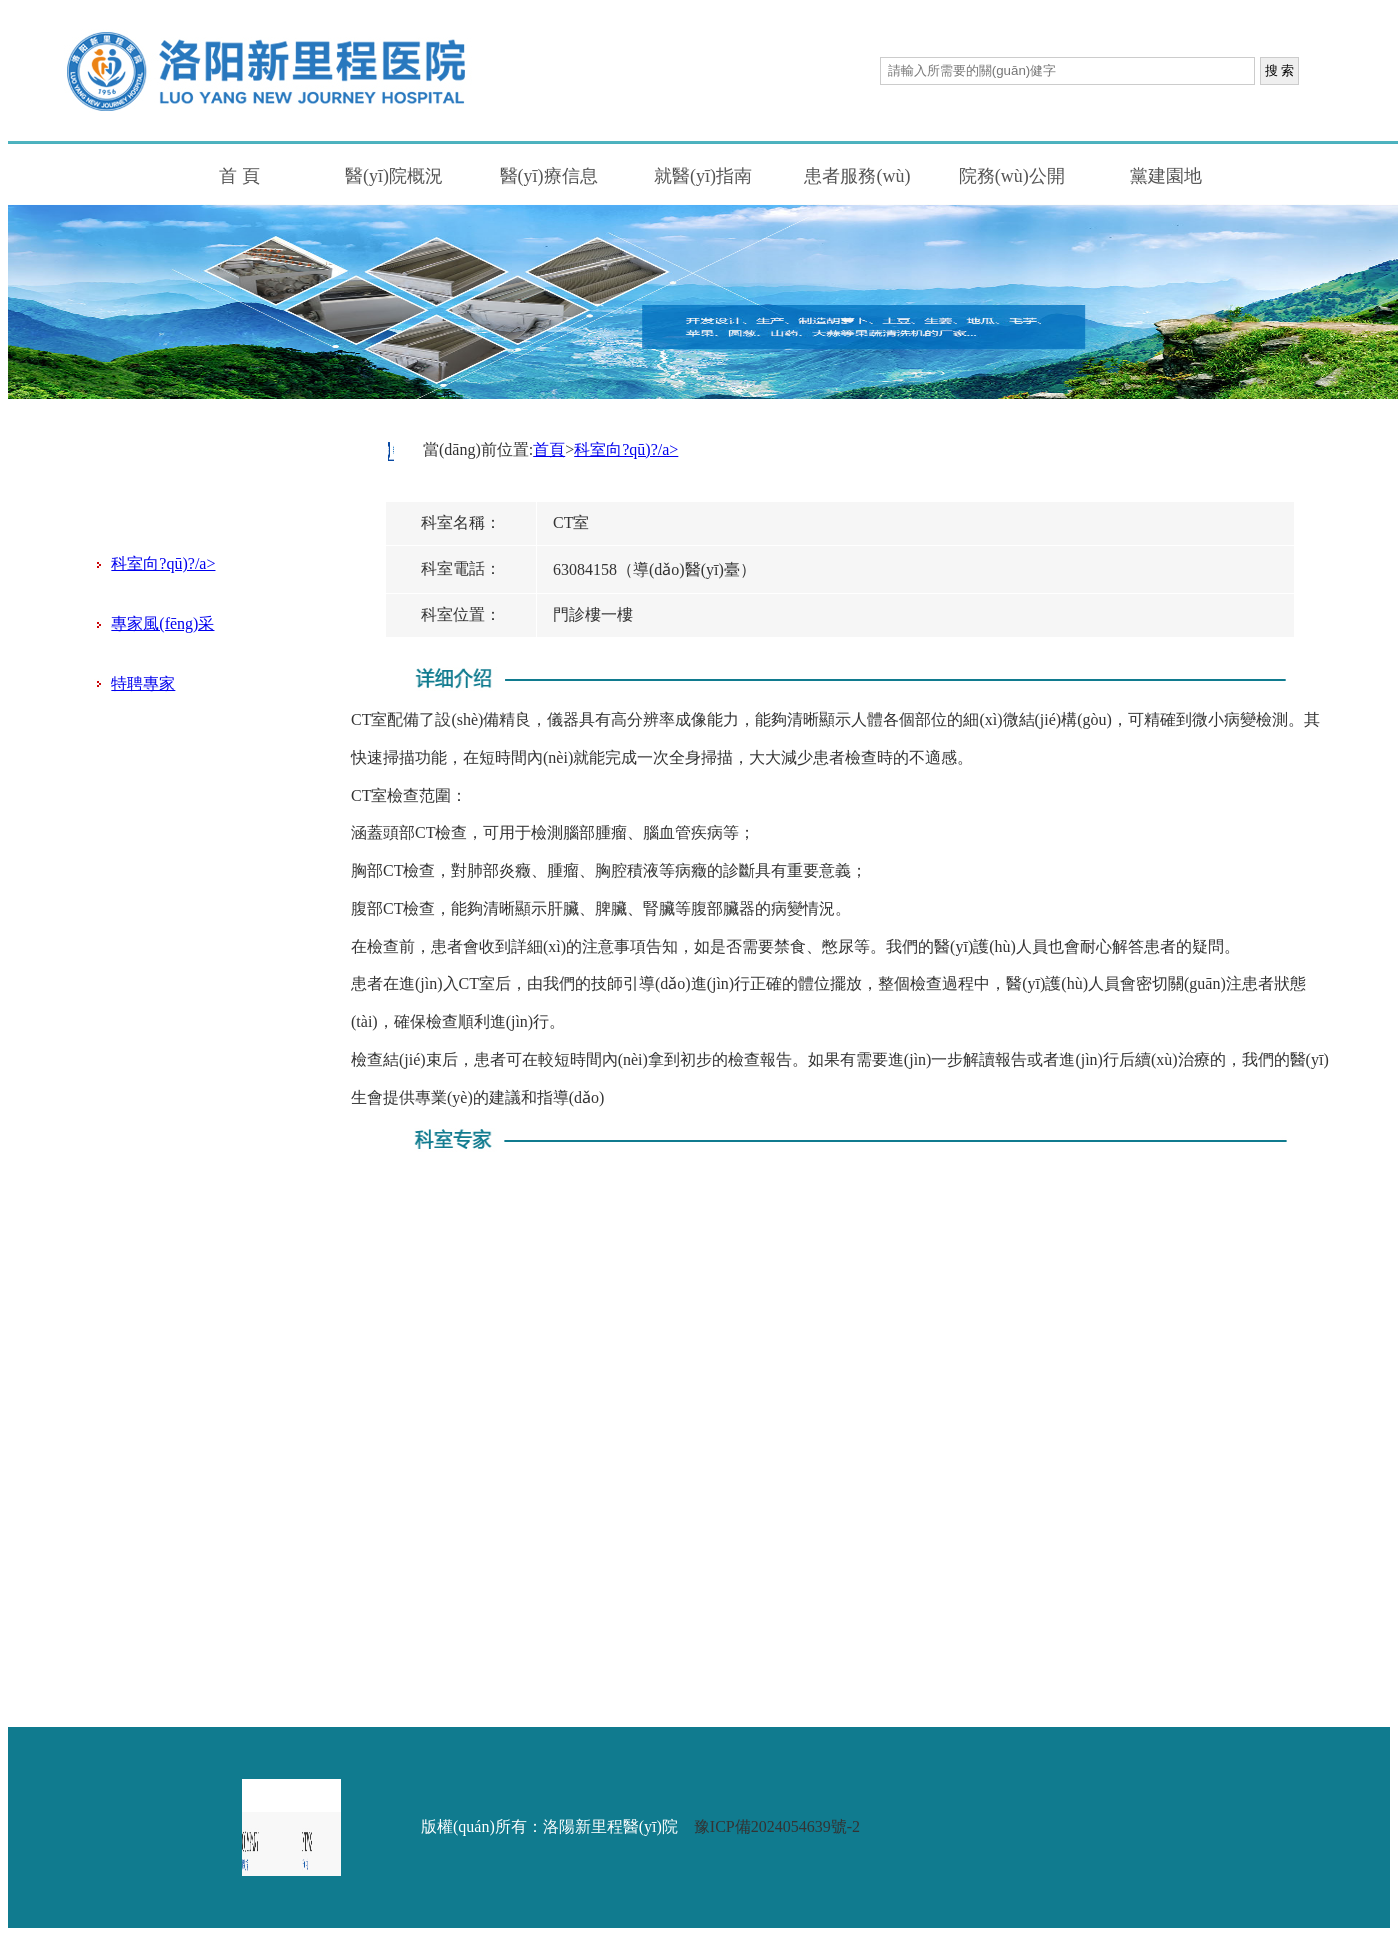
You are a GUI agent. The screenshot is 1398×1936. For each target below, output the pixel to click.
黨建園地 (1166, 176)
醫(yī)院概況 (394, 176)
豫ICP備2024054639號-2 (777, 1826)
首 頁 (239, 176)
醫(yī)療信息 (549, 176)
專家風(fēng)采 (162, 623)
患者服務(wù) (857, 176)
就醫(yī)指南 (703, 176)
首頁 (549, 449)
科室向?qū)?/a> (163, 563)
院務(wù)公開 (1012, 176)
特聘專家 (143, 683)
